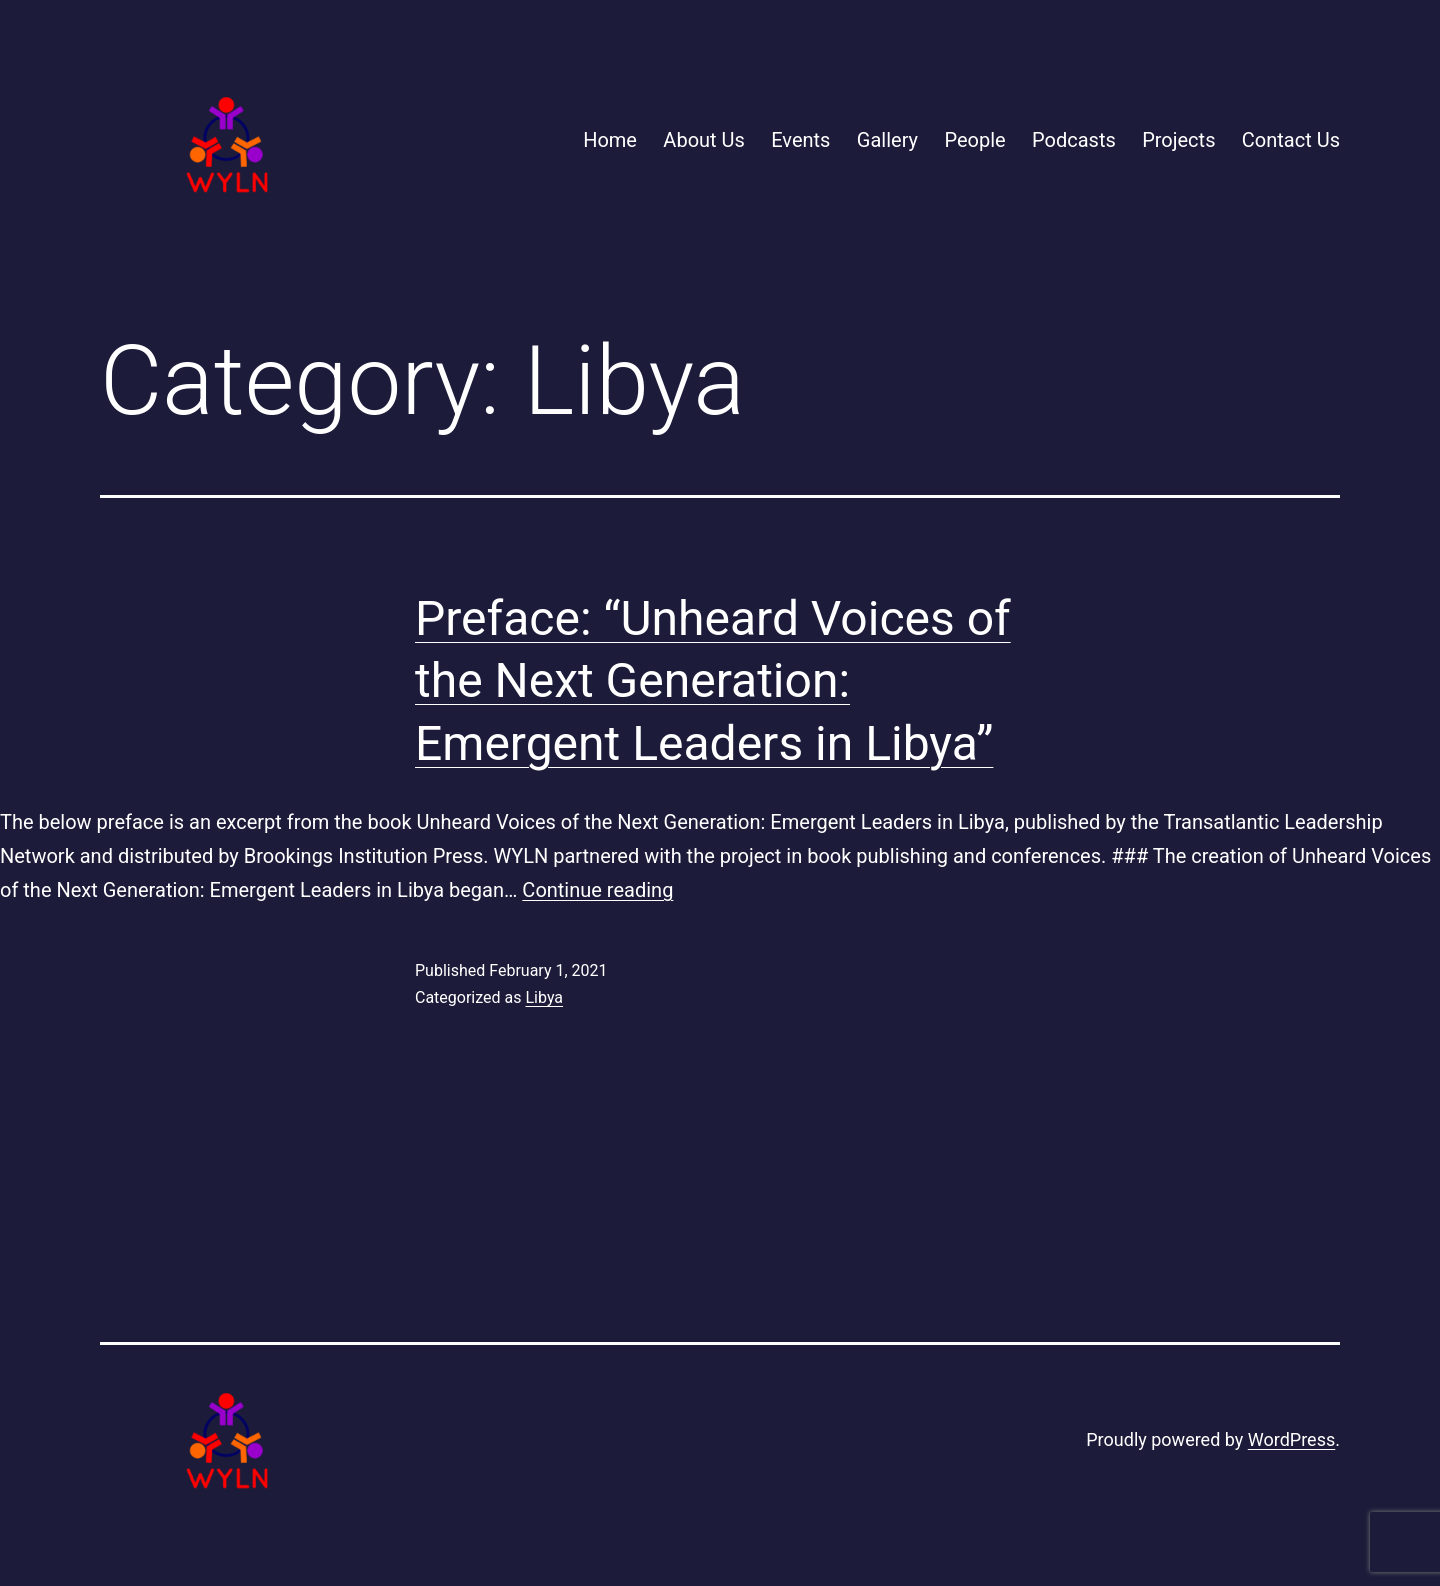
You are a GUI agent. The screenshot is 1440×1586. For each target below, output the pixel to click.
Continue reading (597, 890)
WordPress (1291, 1439)
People (974, 140)
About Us (704, 140)
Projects (1178, 140)
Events (800, 140)
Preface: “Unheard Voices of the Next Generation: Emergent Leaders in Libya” (713, 681)
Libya (544, 997)
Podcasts (1074, 140)
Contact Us (1291, 140)
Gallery (887, 140)
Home (610, 140)
